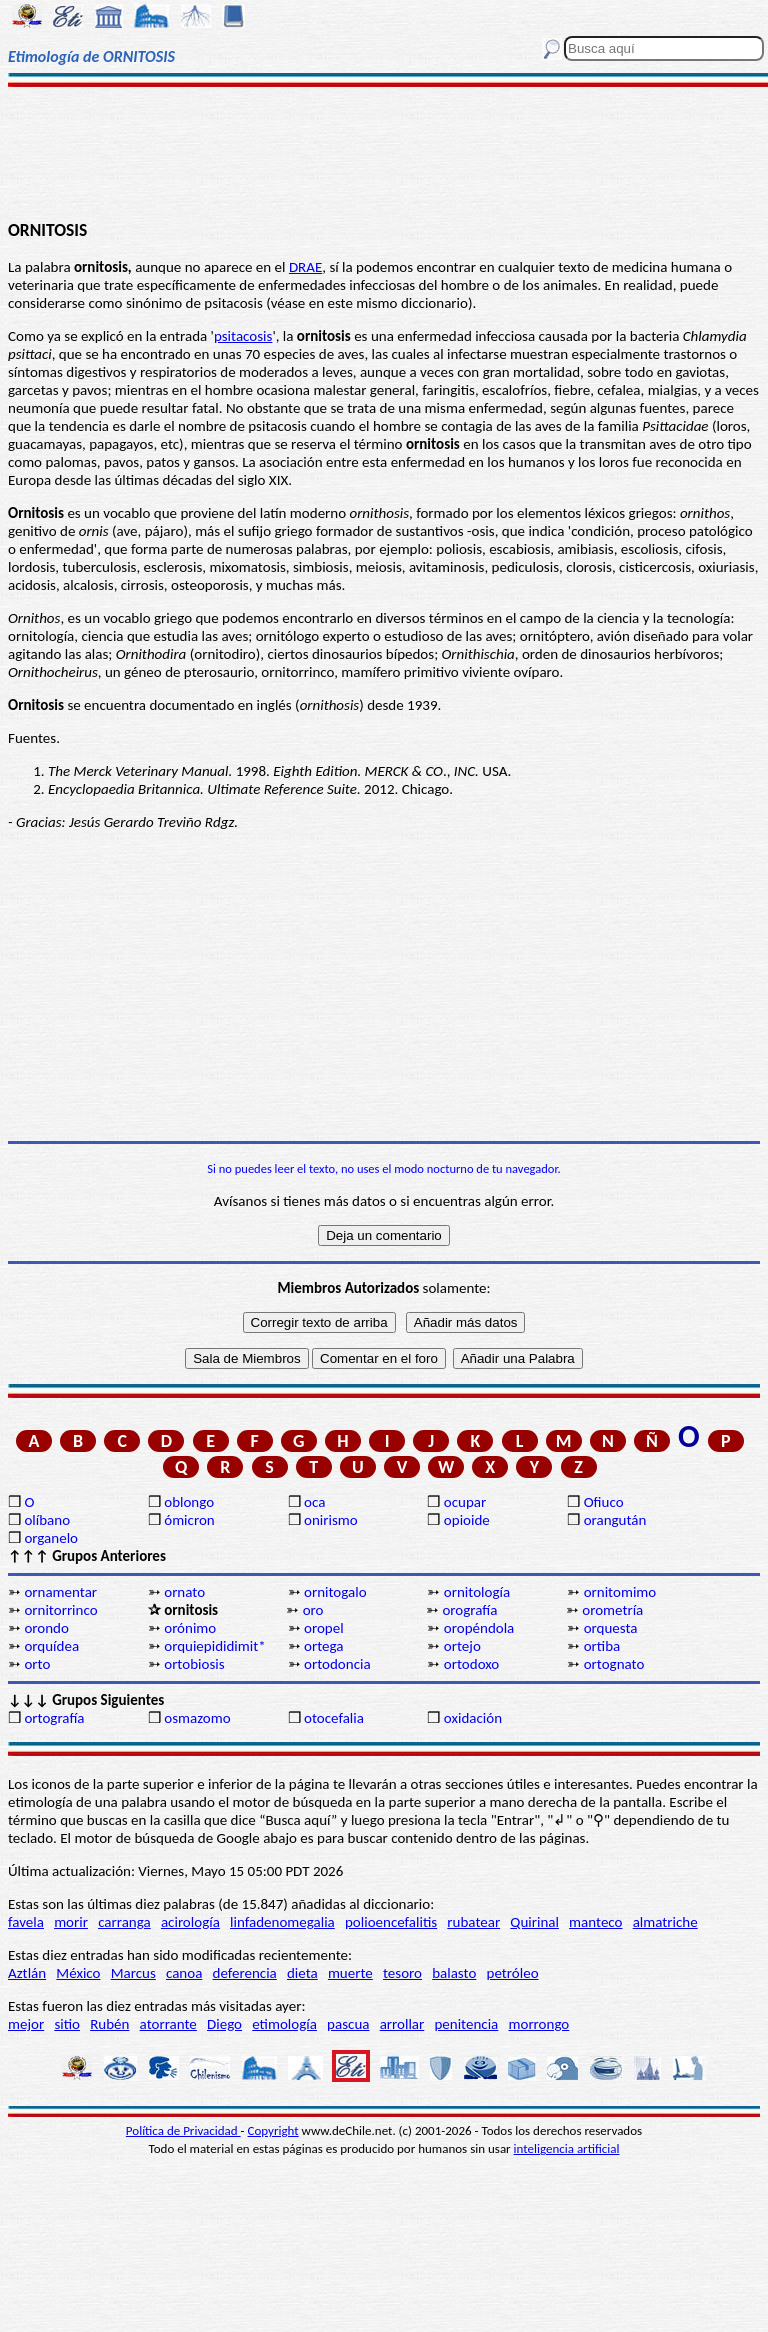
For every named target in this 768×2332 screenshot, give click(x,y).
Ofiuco (604, 1502)
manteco (595, 1922)
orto (37, 1664)
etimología (284, 2024)
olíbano (47, 1520)
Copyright (273, 2130)
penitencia (466, 2024)
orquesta (611, 1628)
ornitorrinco (60, 1610)
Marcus (133, 1973)
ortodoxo (471, 1664)
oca (314, 1502)
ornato (184, 1592)
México (78, 1973)
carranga (124, 1922)
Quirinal (534, 1922)
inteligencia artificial (567, 2148)
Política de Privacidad (183, 2130)
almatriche (665, 1922)
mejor (26, 2024)
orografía (469, 1610)
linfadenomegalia (282, 1922)
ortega (323, 1646)
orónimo (190, 1628)
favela (26, 1922)
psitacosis (243, 336)
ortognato (614, 1664)
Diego (224, 2024)
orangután (615, 1520)
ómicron (189, 1520)
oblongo (189, 1502)
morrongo (539, 2024)
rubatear (473, 1922)
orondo (46, 1628)
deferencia (245, 1973)
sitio (67, 2024)
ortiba (602, 1646)
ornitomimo (620, 1592)
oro (313, 1610)
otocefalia (334, 1718)
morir (71, 1922)
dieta (302, 1973)
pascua (348, 2024)
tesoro (402, 1973)
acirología (190, 1922)
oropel (324, 1628)
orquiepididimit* (215, 1646)
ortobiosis (194, 1664)
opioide (467, 1520)
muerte (350, 1973)
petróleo (513, 1973)
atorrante (168, 2024)
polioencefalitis (391, 1922)
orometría (612, 1610)
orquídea (51, 1646)
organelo (51, 1538)
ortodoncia (337, 1664)
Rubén (109, 2024)
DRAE (305, 267)
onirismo (331, 1520)
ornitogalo (335, 1592)
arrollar (402, 2024)
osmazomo (197, 1718)
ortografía (54, 1718)
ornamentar (60, 1592)
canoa (184, 1973)
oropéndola (479, 1628)
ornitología (477, 1592)
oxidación (473, 1718)
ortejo (462, 1646)
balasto (454, 1973)
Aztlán (27, 1973)
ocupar (465, 1502)
